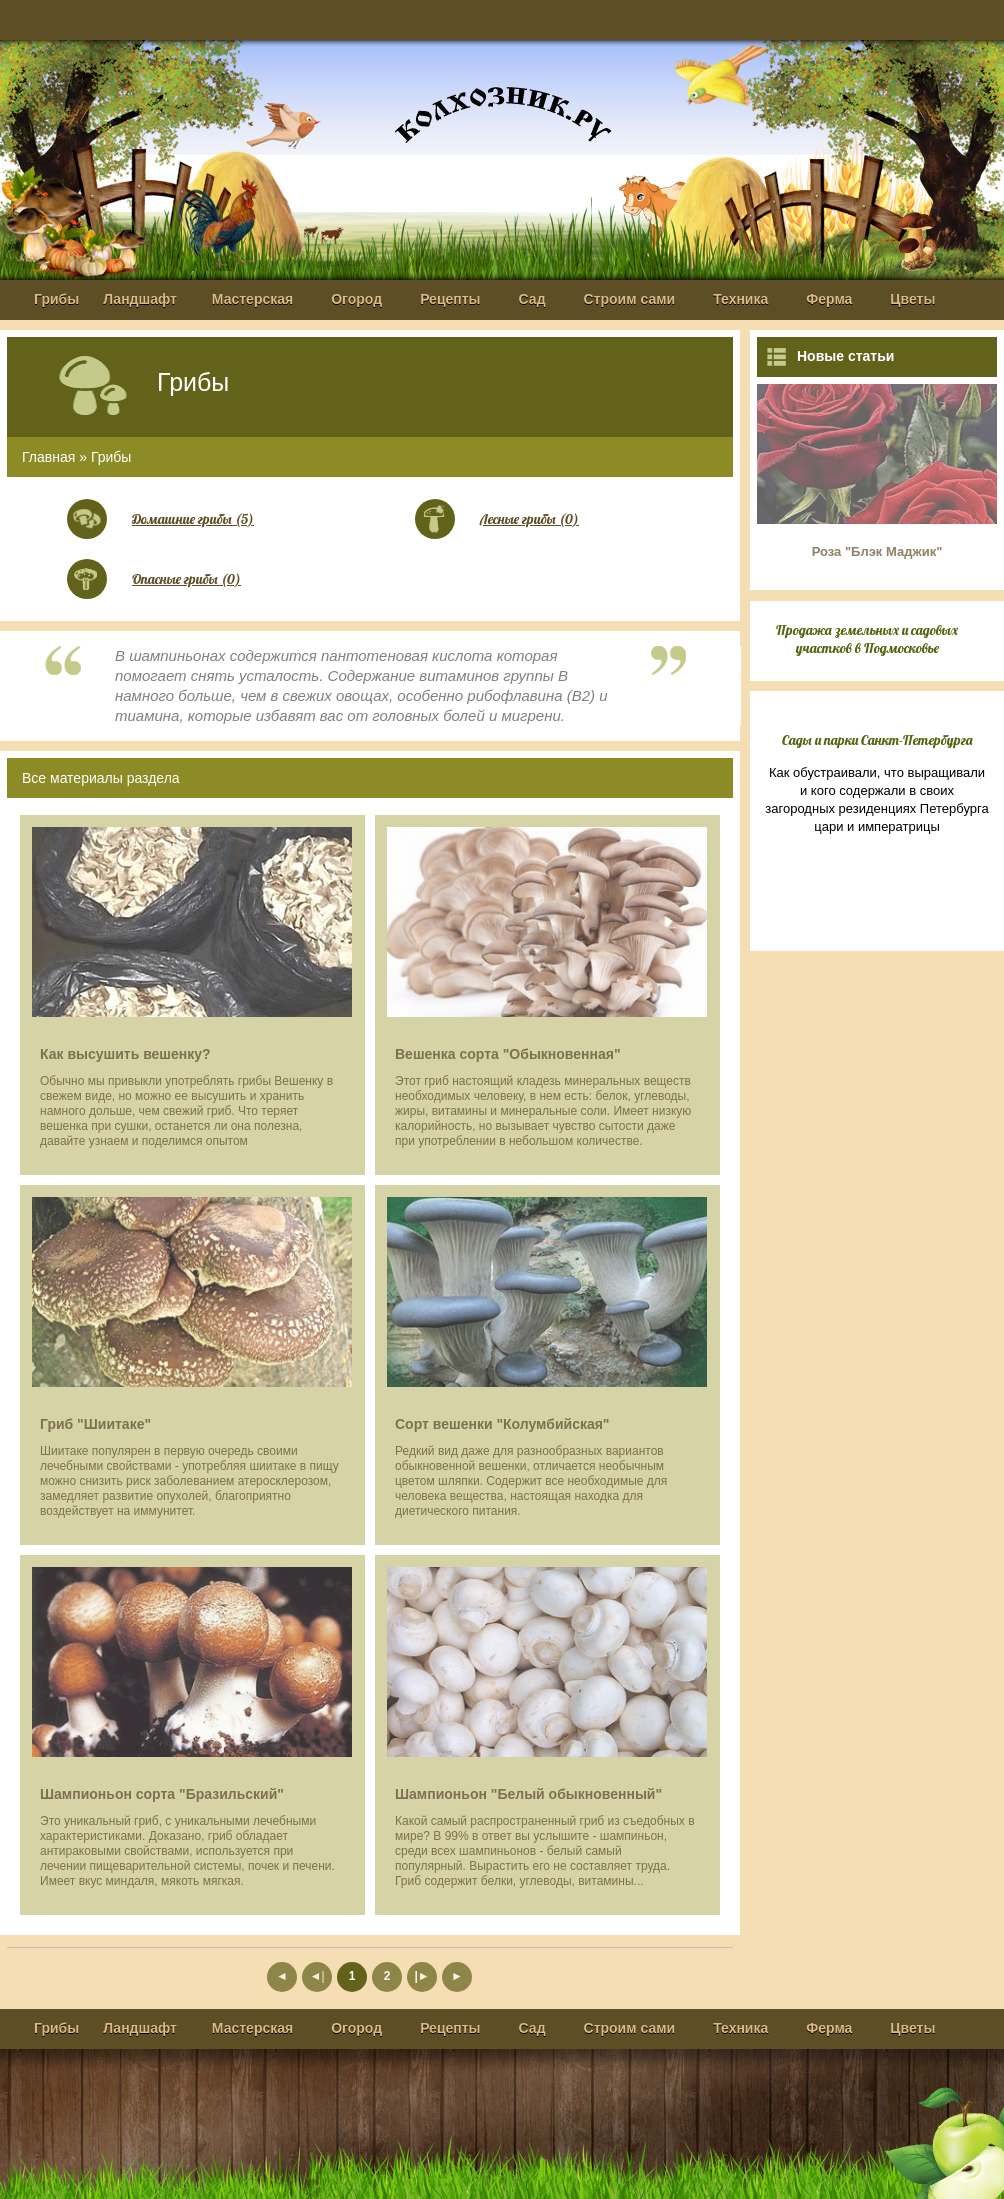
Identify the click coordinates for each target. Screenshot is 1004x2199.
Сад (532, 299)
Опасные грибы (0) (186, 579)
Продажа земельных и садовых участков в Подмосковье (867, 639)
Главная (48, 457)
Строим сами (630, 299)
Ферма (829, 299)
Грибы (56, 299)
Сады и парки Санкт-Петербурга (877, 740)
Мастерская (252, 299)
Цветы (912, 299)
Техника (740, 299)
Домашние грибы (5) (193, 519)
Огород (356, 299)
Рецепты (450, 299)
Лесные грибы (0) (529, 519)
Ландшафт (140, 299)
